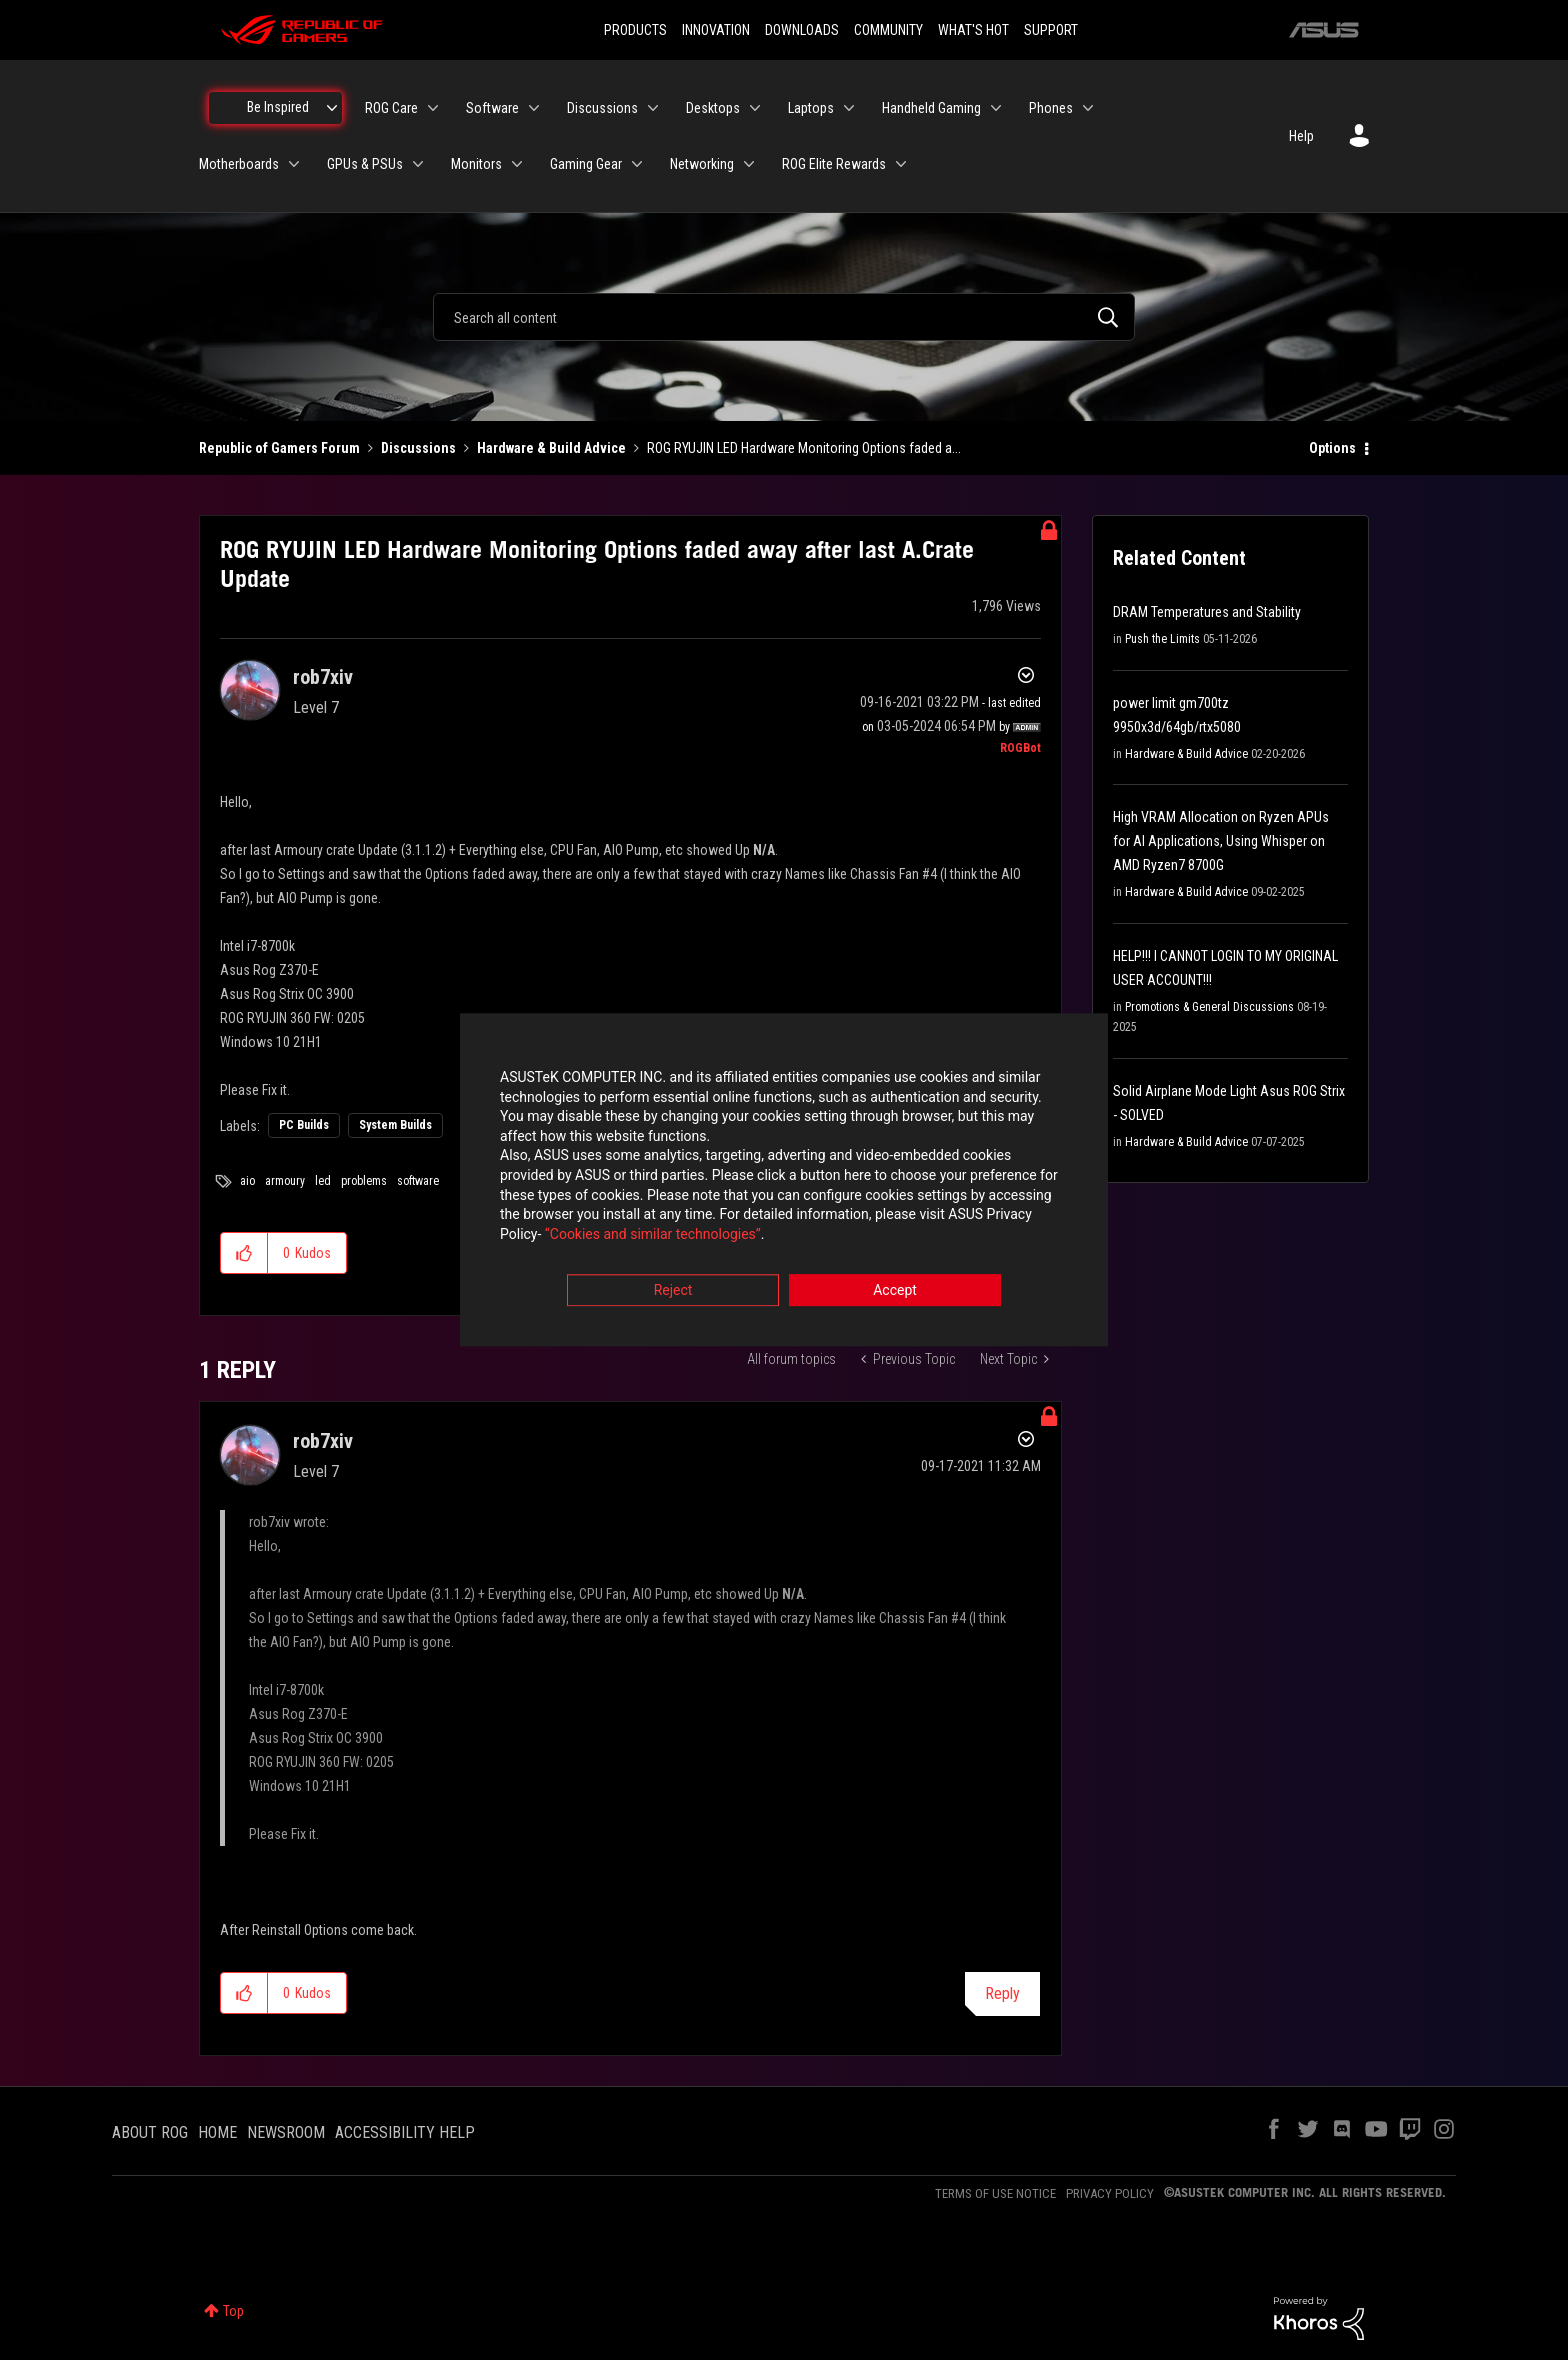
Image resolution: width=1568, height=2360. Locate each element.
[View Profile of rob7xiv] (323, 677)
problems (364, 1181)
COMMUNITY (888, 30)
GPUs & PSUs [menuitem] (365, 164)
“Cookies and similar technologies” (653, 1234)
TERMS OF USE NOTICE (995, 2193)
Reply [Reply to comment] (1002, 1993)
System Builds (395, 1125)
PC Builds (304, 1125)
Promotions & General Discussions (1209, 1007)
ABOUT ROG (150, 2132)
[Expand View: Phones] (1088, 108)
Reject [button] (673, 1291)
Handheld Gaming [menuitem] (931, 108)
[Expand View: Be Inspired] (332, 108)
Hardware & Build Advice (551, 448)
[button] (244, 1253)
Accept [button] (895, 1291)
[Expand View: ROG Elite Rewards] (901, 164)
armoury (285, 1181)
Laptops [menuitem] (811, 108)
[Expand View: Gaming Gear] (637, 164)
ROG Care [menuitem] (391, 108)
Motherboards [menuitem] (239, 164)
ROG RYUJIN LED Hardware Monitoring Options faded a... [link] (804, 448)
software (418, 1181)
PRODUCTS (635, 30)
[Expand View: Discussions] (653, 108)
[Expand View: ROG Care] (433, 108)
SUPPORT (1051, 30)
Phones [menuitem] (1051, 108)
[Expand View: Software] (534, 108)
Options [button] (1332, 448)
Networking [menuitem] (702, 164)
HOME (217, 2132)
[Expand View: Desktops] (755, 108)
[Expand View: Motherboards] (294, 164)
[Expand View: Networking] (749, 164)
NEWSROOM (286, 2132)
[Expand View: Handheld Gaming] (996, 108)
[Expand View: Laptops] (849, 108)
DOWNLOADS (802, 30)
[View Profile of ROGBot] (1020, 748)
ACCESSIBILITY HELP (405, 2132)
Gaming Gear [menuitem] (586, 164)
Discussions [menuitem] (602, 108)
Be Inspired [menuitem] (278, 107)
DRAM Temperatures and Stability (1207, 612)
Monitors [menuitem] (476, 164)
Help (1301, 136)
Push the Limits (1162, 639)
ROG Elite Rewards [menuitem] (834, 164)
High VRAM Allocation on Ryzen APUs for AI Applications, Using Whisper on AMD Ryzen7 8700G (1221, 841)
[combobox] (784, 317)
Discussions (418, 448)
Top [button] (233, 2311)
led (323, 1181)
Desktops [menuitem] (713, 108)
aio (247, 1181)
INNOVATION (716, 30)
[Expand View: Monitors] (517, 164)
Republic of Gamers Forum (279, 448)
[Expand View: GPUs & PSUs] (418, 164)
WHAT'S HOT (973, 30)
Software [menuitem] (492, 108)
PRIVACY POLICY (1110, 2193)
